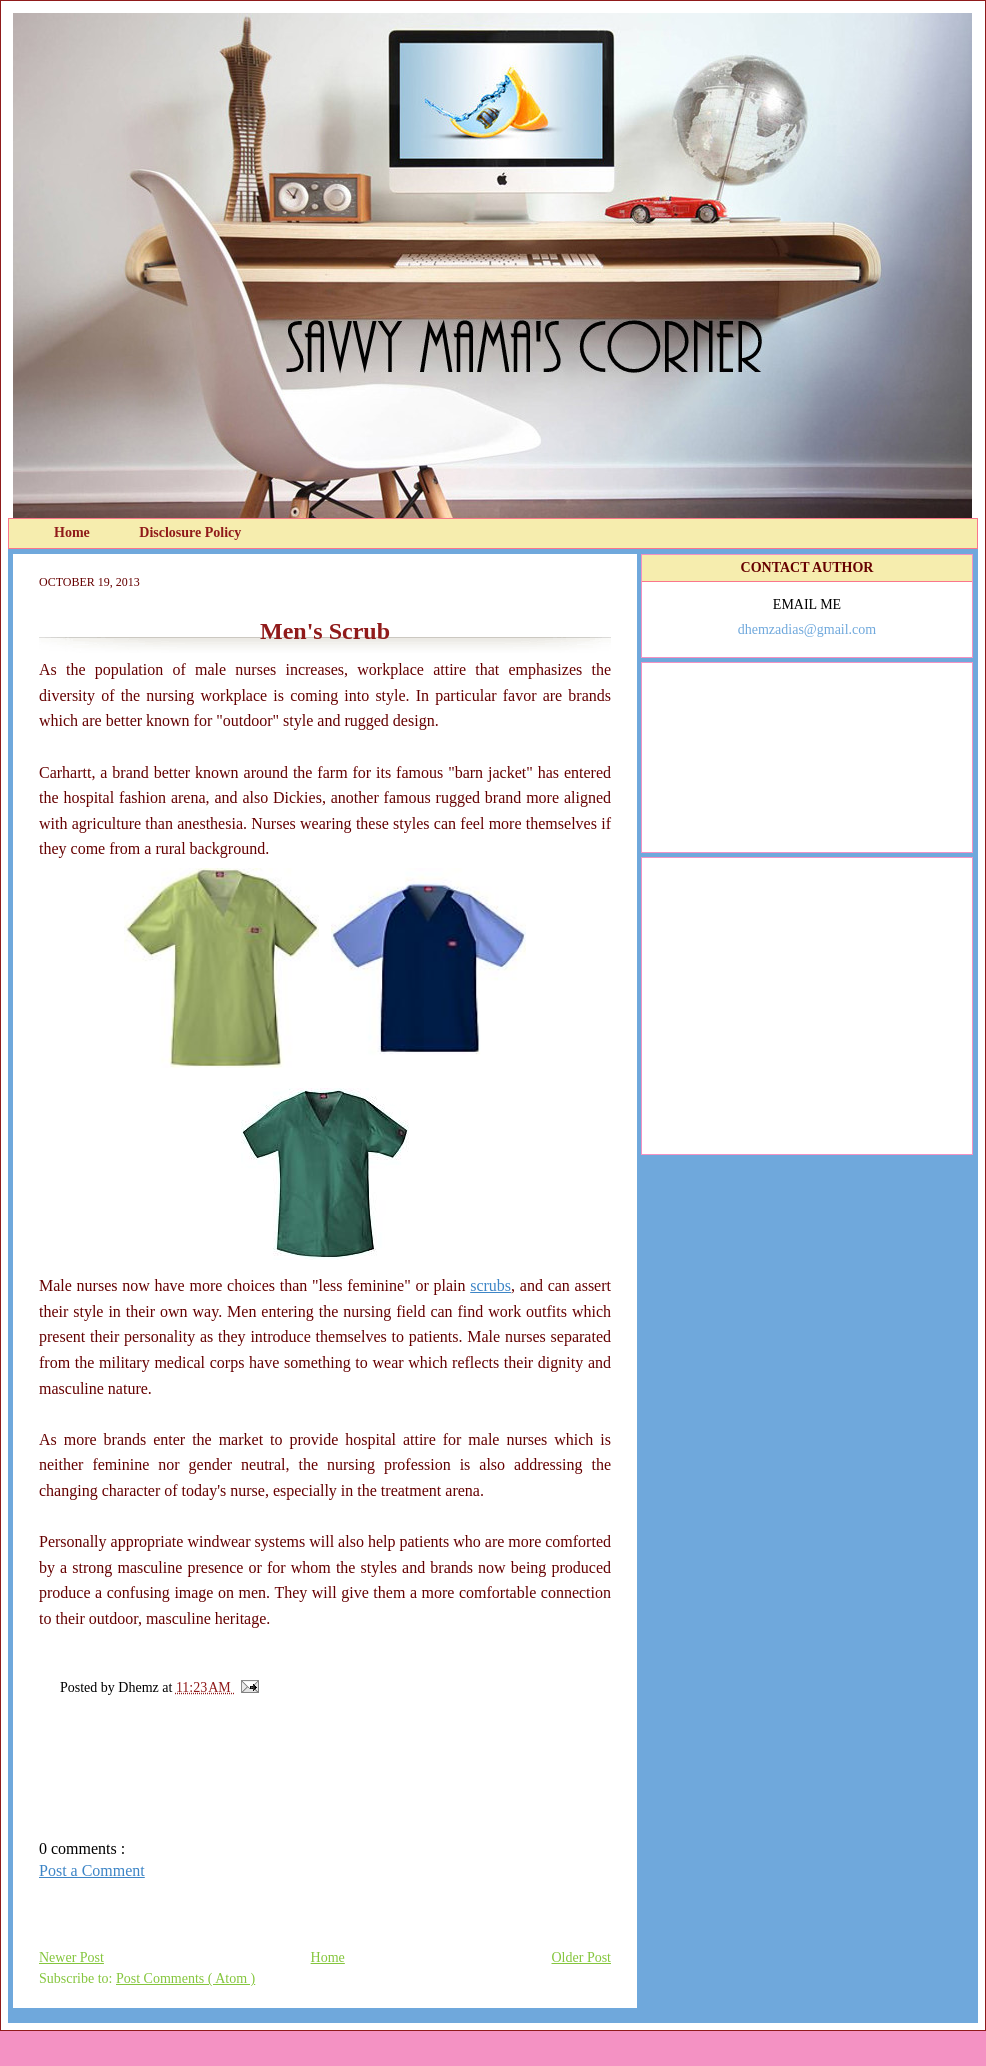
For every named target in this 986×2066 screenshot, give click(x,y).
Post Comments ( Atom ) (185, 1978)
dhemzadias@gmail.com (807, 629)
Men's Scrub (325, 631)
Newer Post (71, 1957)
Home (73, 532)
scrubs (490, 1285)
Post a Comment (92, 1870)
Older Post (582, 1957)
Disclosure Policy (190, 532)
